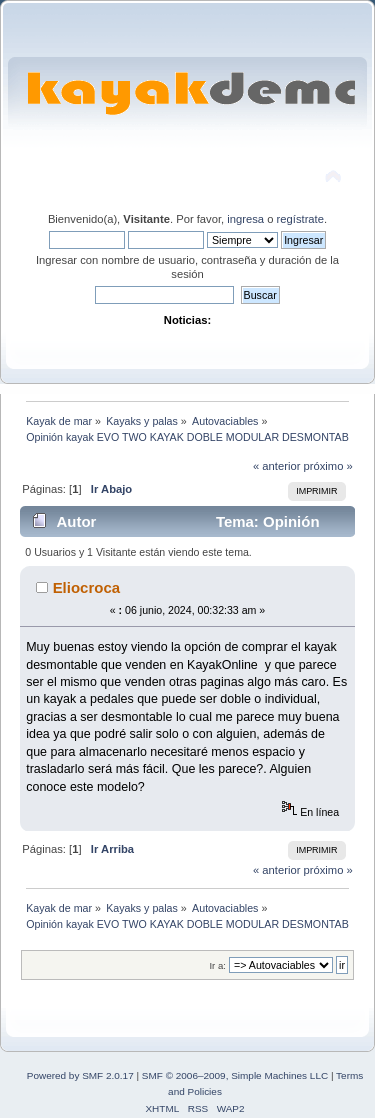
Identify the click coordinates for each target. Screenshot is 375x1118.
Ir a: (217, 965)
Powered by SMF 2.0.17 (80, 1075)
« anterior (276, 466)
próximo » (328, 466)
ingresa (245, 219)
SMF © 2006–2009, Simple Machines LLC (235, 1075)
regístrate (300, 219)
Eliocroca (86, 587)
